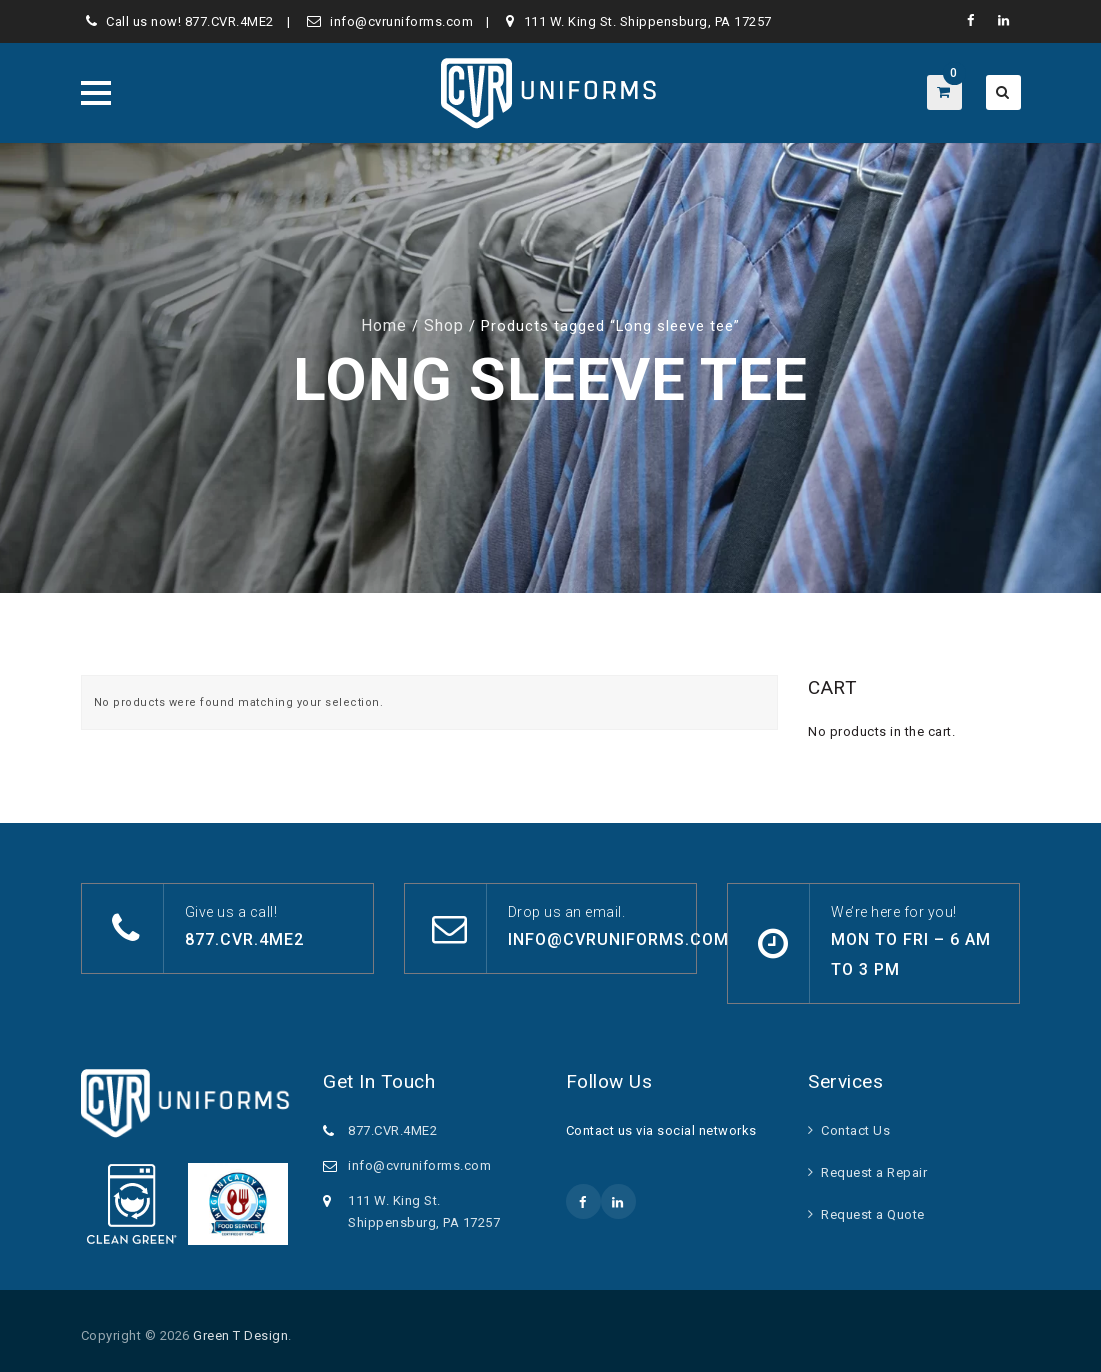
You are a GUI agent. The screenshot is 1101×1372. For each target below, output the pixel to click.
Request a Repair (874, 1172)
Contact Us (855, 1130)
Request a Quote (873, 1214)
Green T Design (240, 1335)
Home (384, 325)
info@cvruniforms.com (401, 21)
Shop (444, 325)
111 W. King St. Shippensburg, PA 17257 (648, 21)
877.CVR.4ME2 (229, 21)
